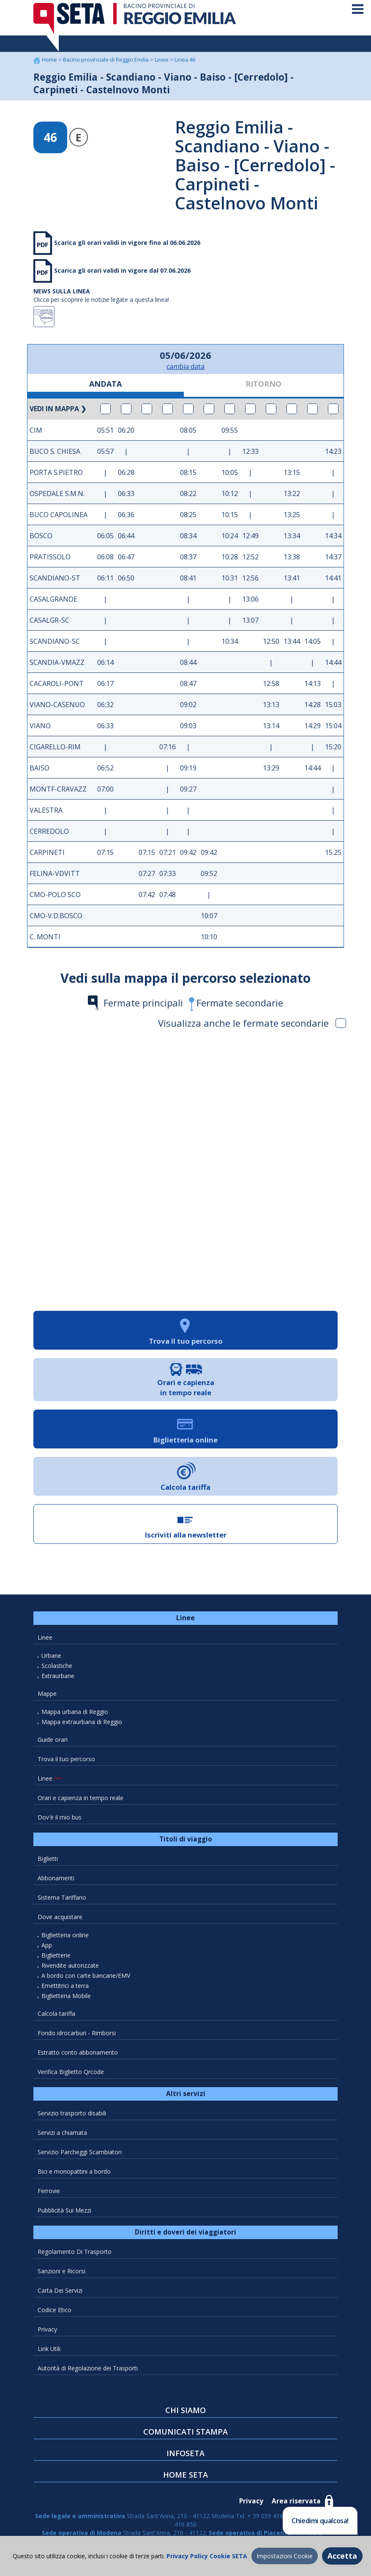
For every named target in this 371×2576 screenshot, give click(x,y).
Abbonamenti (56, 1881)
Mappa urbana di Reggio (74, 1715)
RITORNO (263, 387)
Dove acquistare (60, 1920)
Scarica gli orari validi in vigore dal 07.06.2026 (121, 273)
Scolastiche (56, 1669)
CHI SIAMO (185, 2413)
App (46, 1948)
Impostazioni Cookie (284, 2556)
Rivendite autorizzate (70, 1968)
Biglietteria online (65, 1938)
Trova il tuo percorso (66, 1762)
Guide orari (53, 1742)
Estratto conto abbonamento (78, 2055)
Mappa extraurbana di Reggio (81, 1725)
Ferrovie (49, 2194)
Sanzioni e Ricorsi (61, 2274)
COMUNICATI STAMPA (185, 2435)
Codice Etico (54, 2313)
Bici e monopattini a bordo (74, 2174)
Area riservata (296, 2504)
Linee (162, 62)
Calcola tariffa (56, 2016)
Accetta (342, 2556)
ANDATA (105, 387)
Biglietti (48, 1861)
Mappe (47, 1696)
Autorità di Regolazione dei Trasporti (88, 2371)
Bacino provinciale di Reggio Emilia (106, 62)
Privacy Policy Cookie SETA (206, 2556)
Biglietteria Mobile (66, 1999)
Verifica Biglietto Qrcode (71, 2075)
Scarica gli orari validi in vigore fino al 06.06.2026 (126, 245)
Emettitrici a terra (65, 1989)
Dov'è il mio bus (60, 1820)
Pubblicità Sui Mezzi (64, 2213)
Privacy (47, 2332)
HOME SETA (185, 2478)
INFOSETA (185, 2456)
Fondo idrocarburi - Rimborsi (77, 2036)
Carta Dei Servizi (60, 2293)
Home (50, 62)
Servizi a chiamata (62, 2135)
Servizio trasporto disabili (72, 2116)
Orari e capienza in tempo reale (80, 1801)
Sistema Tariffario (62, 1900)
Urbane (51, 1658)
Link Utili (49, 2352)
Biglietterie (56, 1958)
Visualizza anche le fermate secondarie (252, 1026)
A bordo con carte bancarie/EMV (85, 1978)
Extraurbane (57, 1679)
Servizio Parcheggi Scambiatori (80, 2155)
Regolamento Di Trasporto (75, 2255)
